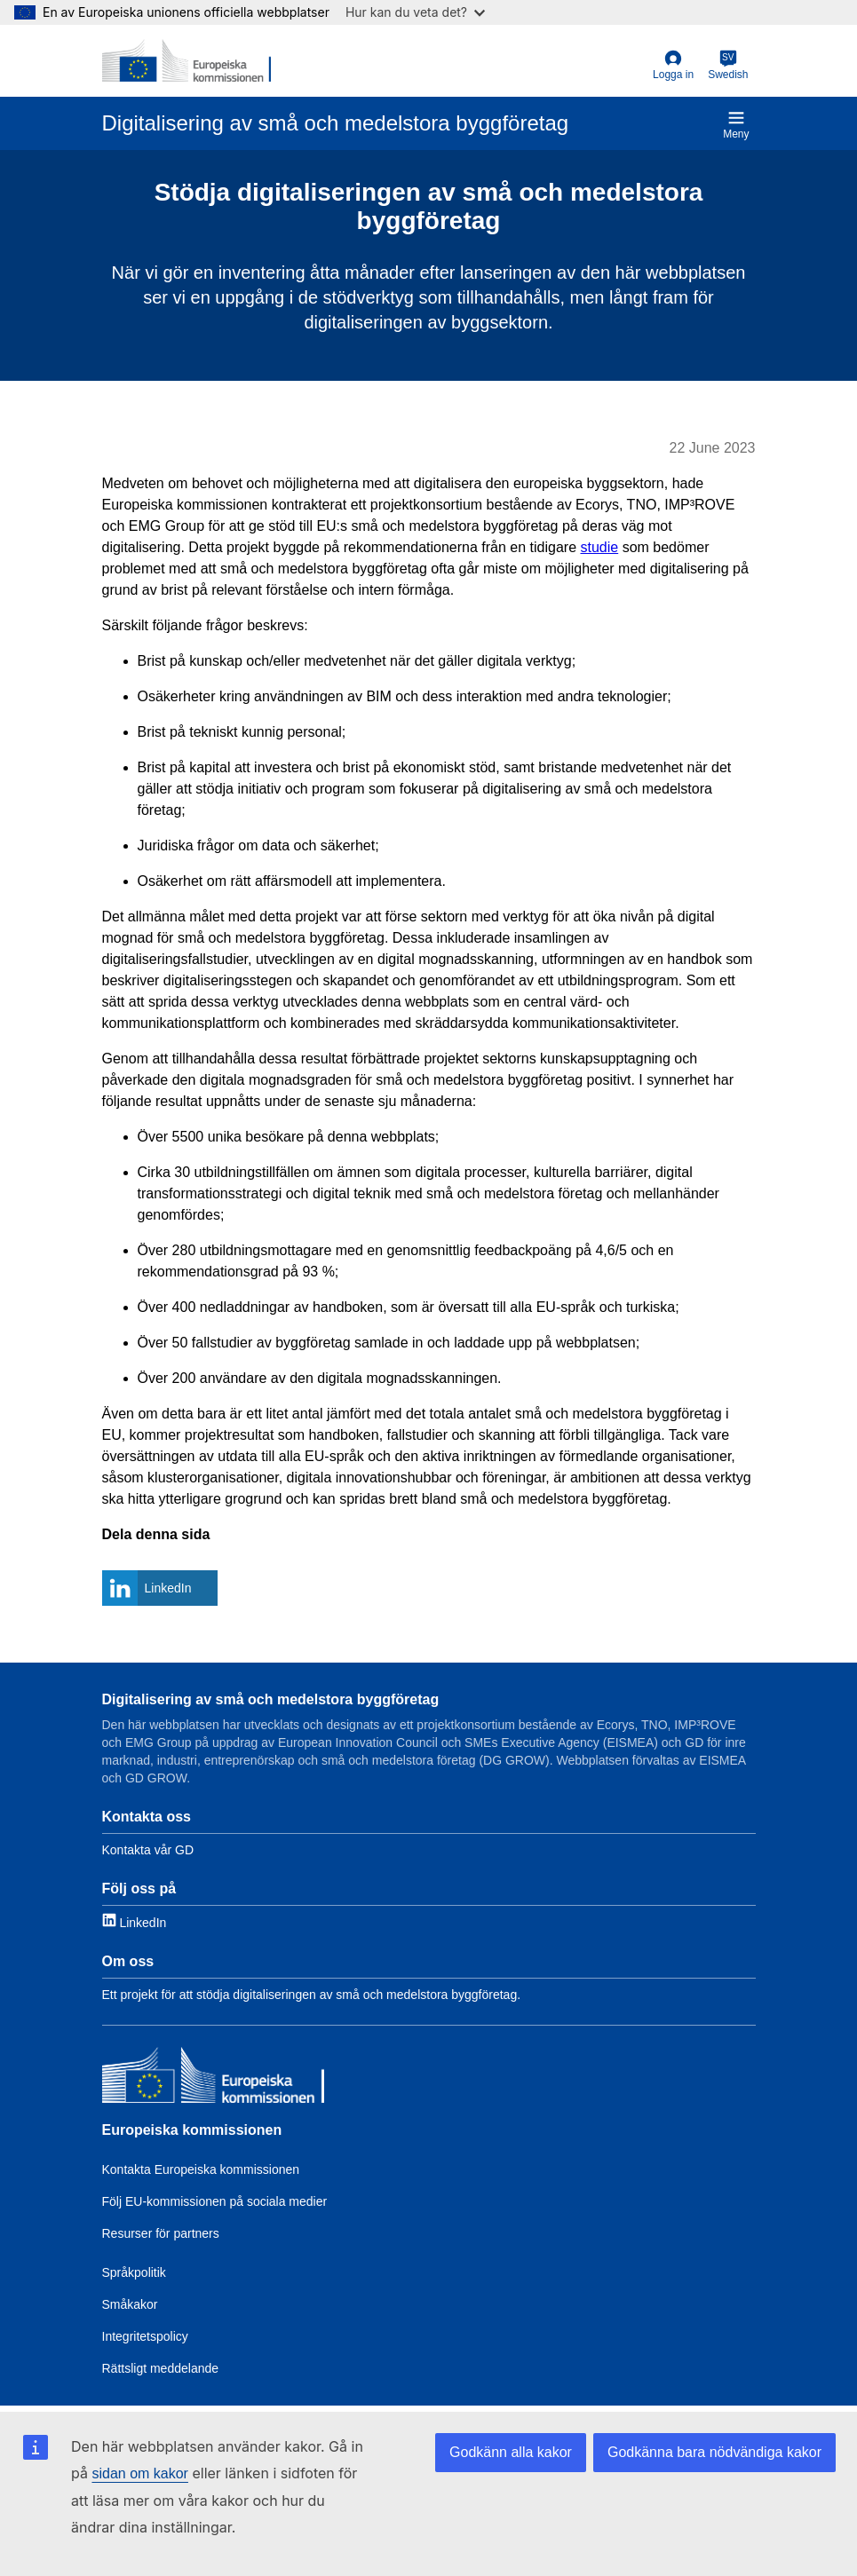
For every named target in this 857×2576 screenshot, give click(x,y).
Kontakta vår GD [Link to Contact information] (148, 1850)
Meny (736, 124)
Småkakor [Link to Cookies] (130, 2304)
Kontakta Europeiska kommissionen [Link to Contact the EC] (201, 2169)
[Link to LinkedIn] (134, 1921)
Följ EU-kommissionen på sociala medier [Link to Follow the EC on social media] (215, 2201)
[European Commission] (187, 60)
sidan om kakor (139, 2473)
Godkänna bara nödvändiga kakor (714, 2452)
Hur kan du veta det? (415, 12)
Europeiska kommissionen (192, 2129)
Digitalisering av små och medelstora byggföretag (271, 1699)
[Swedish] (728, 66)
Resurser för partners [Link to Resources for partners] (160, 2233)
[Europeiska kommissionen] (213, 2077)
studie (599, 547)
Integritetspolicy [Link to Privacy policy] (145, 2336)
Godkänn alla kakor (510, 2452)
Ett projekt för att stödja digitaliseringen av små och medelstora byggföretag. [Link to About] (311, 1994)
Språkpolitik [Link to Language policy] (134, 2272)
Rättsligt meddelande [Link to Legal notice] (160, 2368)
